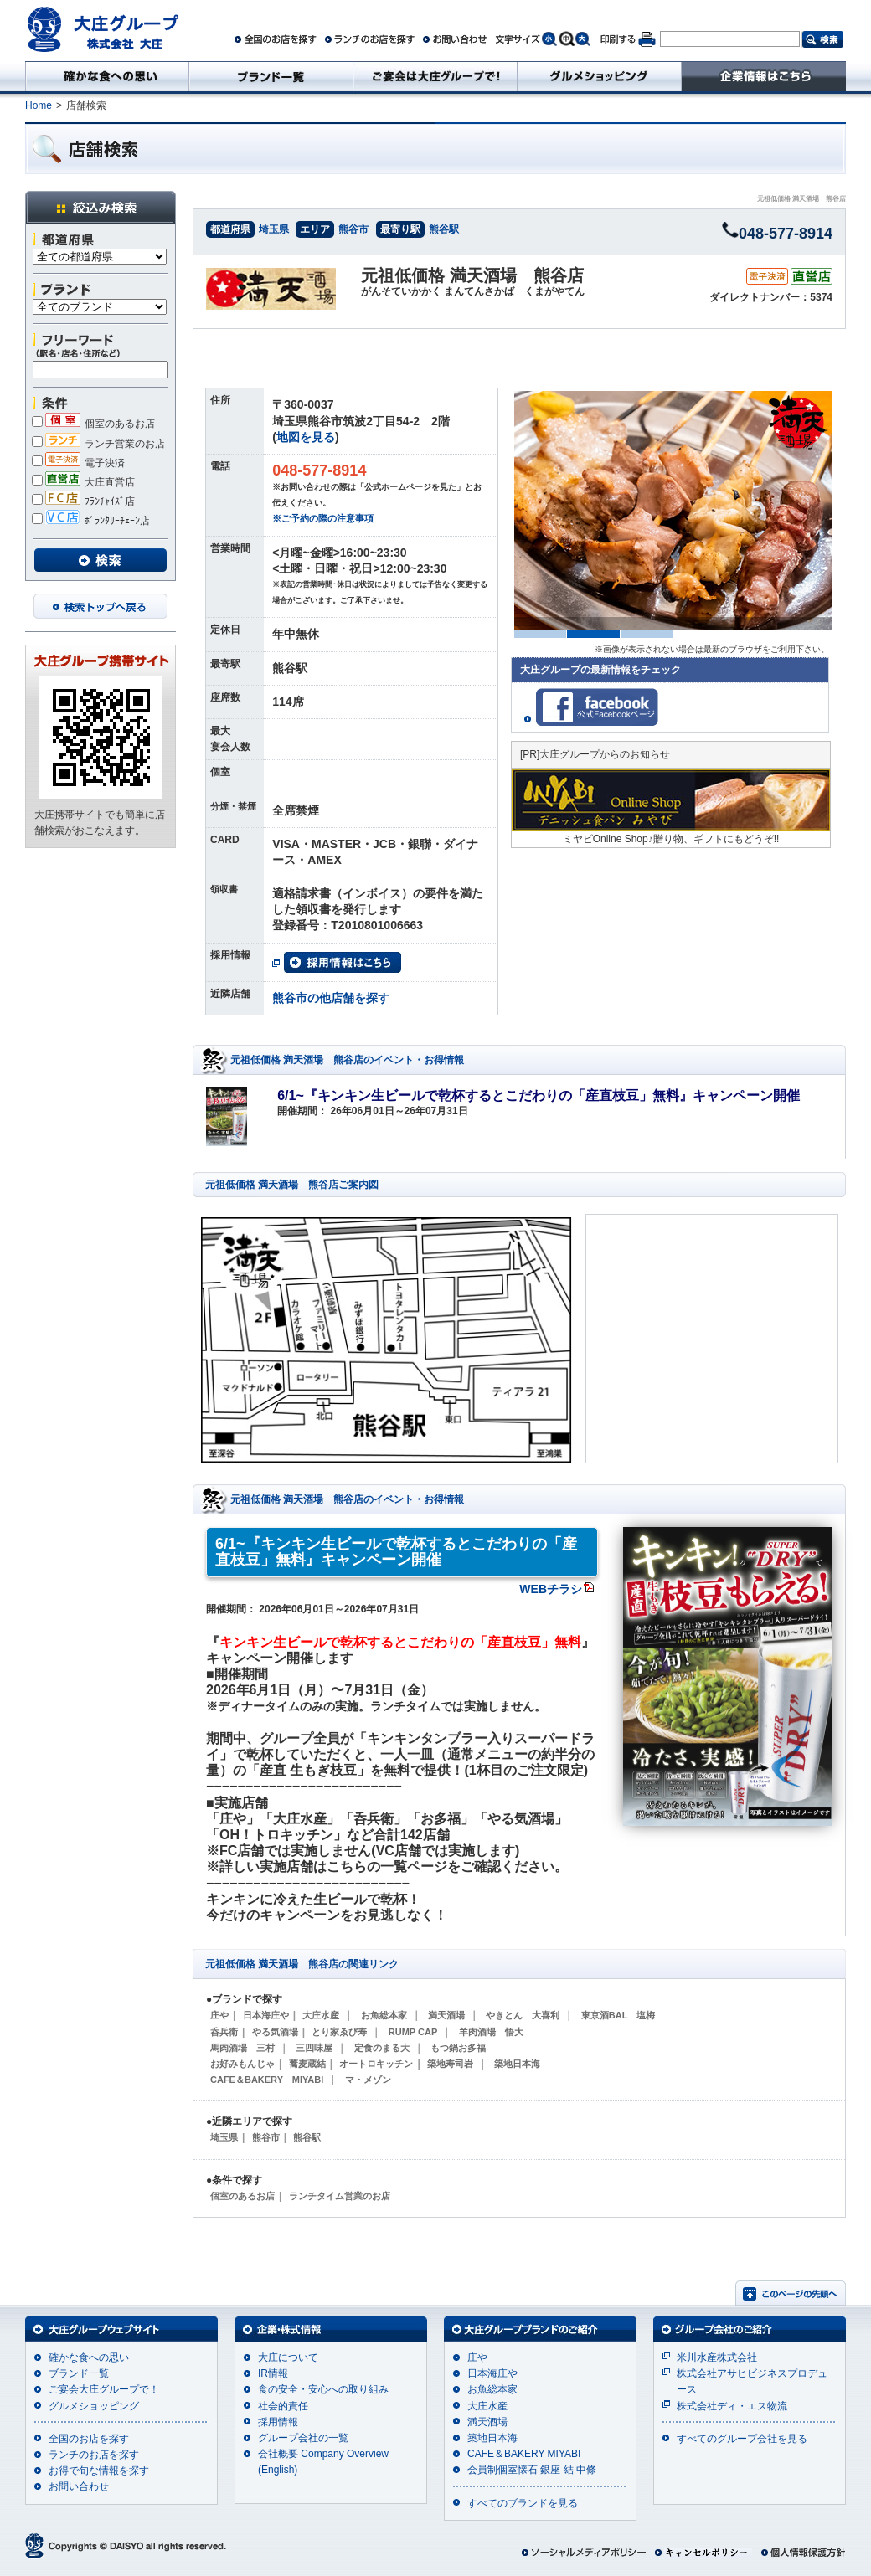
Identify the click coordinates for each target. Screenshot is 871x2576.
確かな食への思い (89, 2357)
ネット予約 (780, 348)
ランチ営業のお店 (98, 444)
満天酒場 (446, 2015)
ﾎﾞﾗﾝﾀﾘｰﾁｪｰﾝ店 (91, 521)
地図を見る (305, 437)
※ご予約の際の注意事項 (323, 518)
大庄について (288, 2357)
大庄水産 (320, 2015)
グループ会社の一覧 (303, 2438)
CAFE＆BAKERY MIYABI (266, 2080)
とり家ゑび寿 (339, 2032)
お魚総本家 (384, 2015)
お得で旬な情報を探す (99, 2470)
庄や (219, 2015)
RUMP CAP (413, 2032)
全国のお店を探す (89, 2439)
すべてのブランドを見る (522, 2503)
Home (38, 105)
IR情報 (273, 2373)
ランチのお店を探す (94, 2454)
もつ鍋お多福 (458, 2048)
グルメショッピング (94, 2406)
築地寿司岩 (450, 2064)
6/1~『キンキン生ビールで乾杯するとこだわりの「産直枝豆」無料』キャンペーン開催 (538, 1095)
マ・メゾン (368, 2080)
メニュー (388, 348)
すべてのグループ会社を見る (742, 2439)
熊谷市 (353, 229)
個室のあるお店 (93, 423)
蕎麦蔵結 (307, 2064)
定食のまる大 (382, 2048)
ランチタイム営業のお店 (339, 2196)
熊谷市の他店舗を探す (330, 998)
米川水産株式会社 (717, 2357)
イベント (258, 348)
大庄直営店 (83, 482)
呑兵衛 (224, 2032)
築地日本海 (517, 2064)
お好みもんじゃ (242, 2064)
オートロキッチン (376, 2064)
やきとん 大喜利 (522, 2015)
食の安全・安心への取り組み (323, 2389)
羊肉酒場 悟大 (491, 2032)
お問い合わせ (79, 2486)
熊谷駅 (444, 229)
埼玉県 (274, 229)
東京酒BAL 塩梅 (618, 2015)
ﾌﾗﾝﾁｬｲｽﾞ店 (83, 501)
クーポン (519, 348)
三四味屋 (314, 2048)
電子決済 (78, 463)
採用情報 (278, 2422)
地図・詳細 (650, 348)
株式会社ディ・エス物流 (732, 2406)
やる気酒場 (275, 2032)
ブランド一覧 (79, 2373)
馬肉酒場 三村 (242, 2048)
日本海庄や (266, 2015)
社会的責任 (283, 2406)
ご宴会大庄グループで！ (104, 2389)
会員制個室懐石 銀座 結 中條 (531, 2470)
